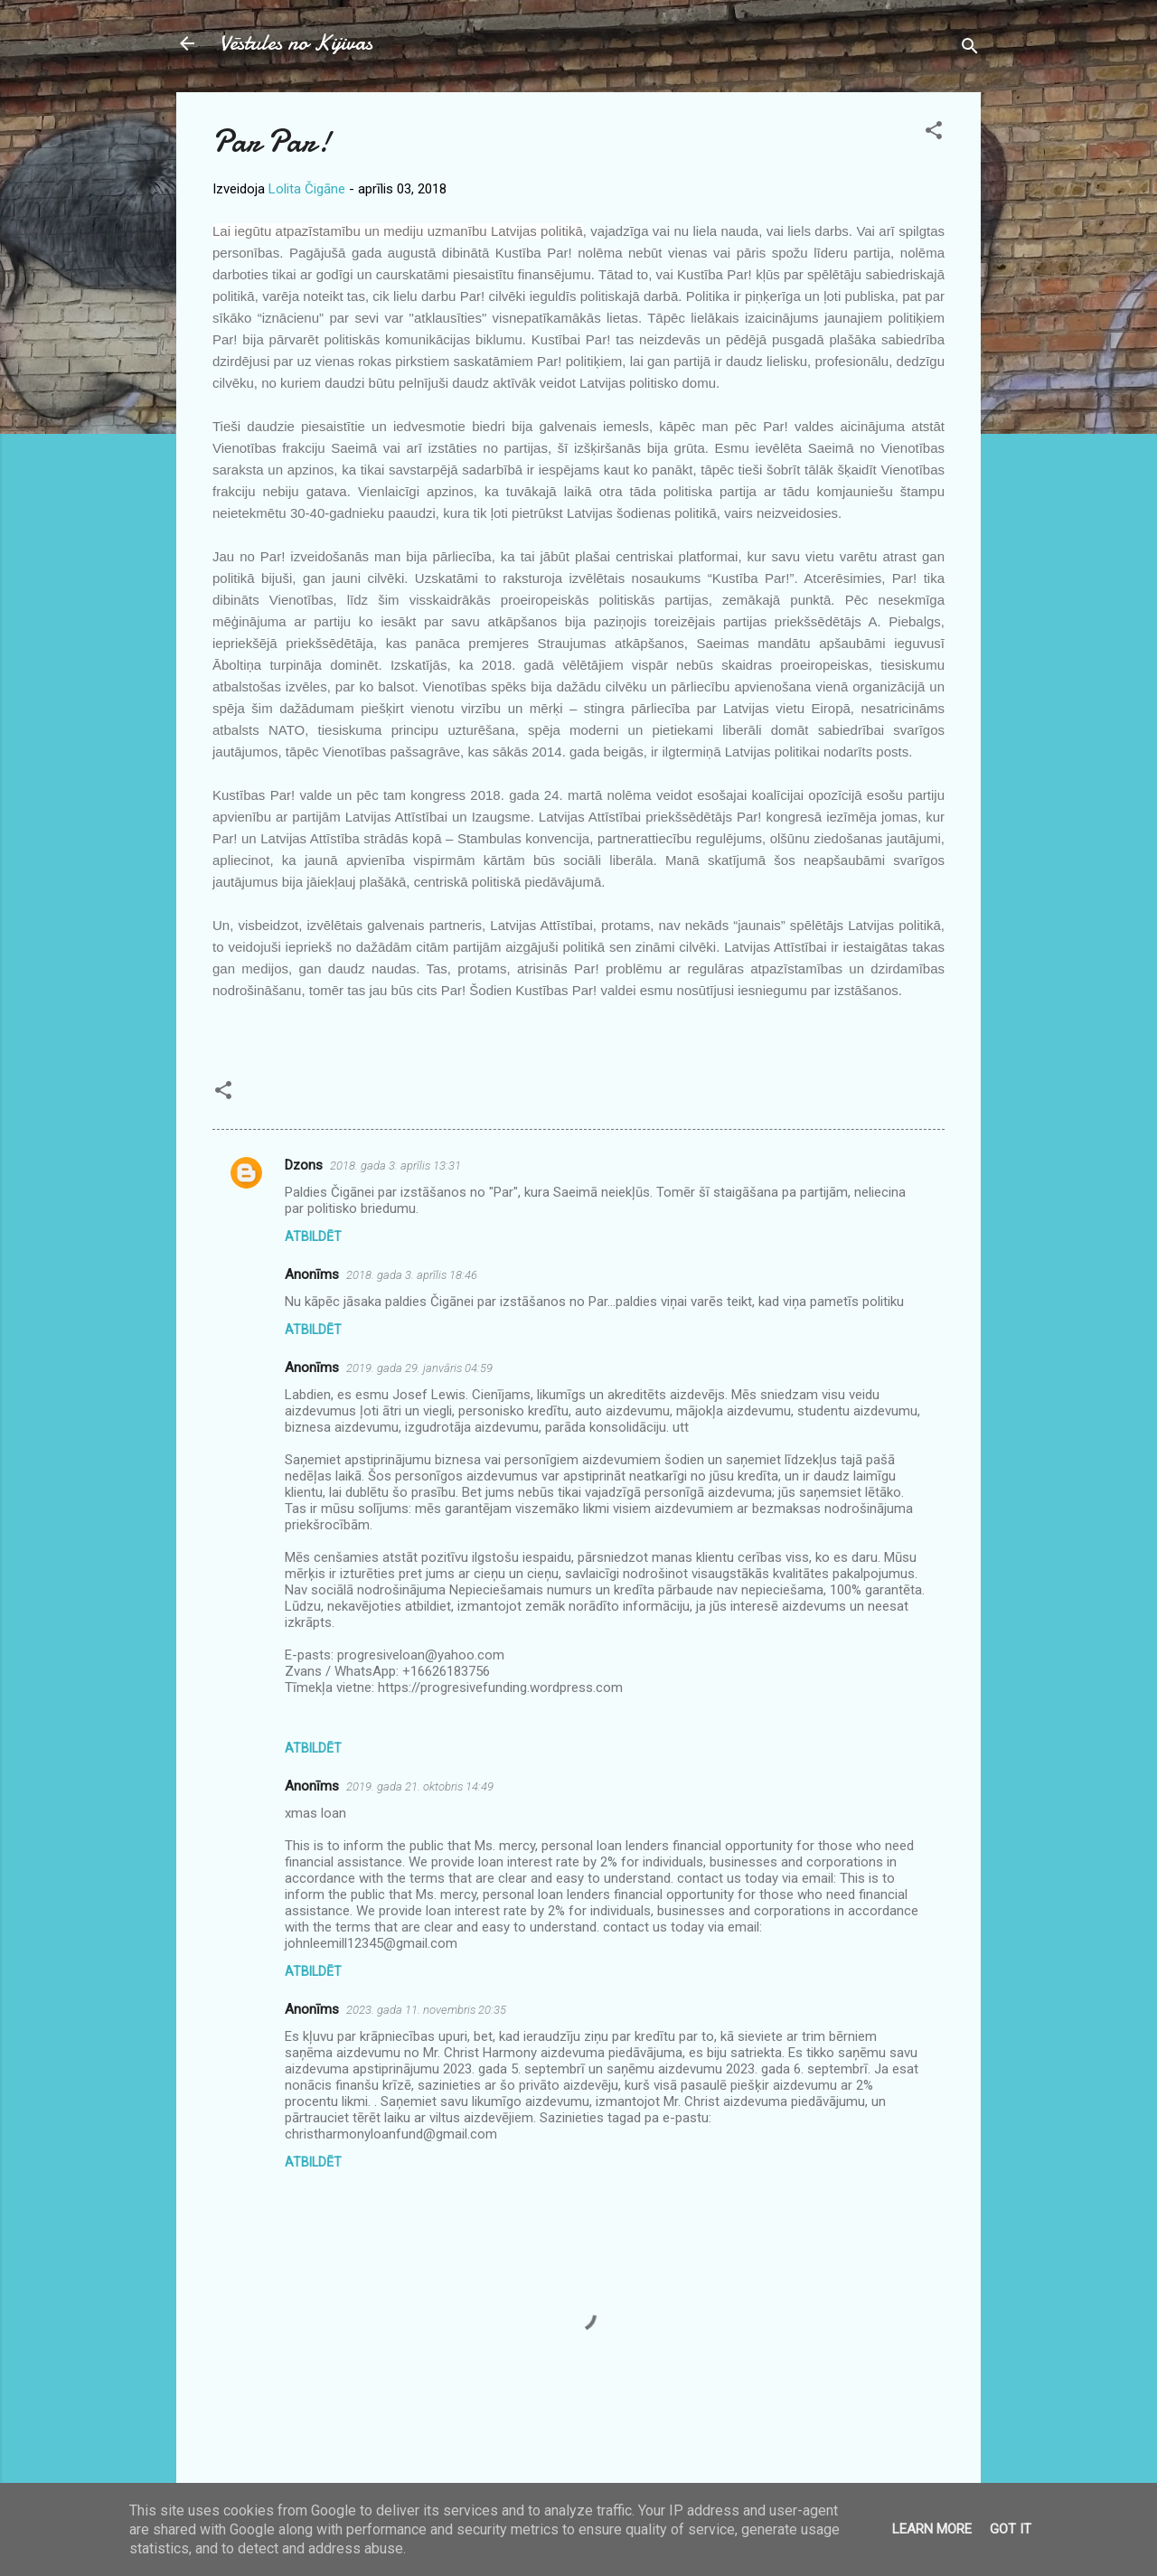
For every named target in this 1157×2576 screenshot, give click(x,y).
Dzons (304, 1165)
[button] (934, 133)
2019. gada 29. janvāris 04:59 (419, 1368)
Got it (1010, 2529)
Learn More (932, 2529)
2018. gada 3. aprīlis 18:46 (411, 1275)
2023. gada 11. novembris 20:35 (426, 2010)
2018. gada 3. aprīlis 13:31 (395, 1165)
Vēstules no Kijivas (296, 43)
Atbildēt (313, 1236)
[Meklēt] (970, 49)
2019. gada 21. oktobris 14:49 (420, 1786)
